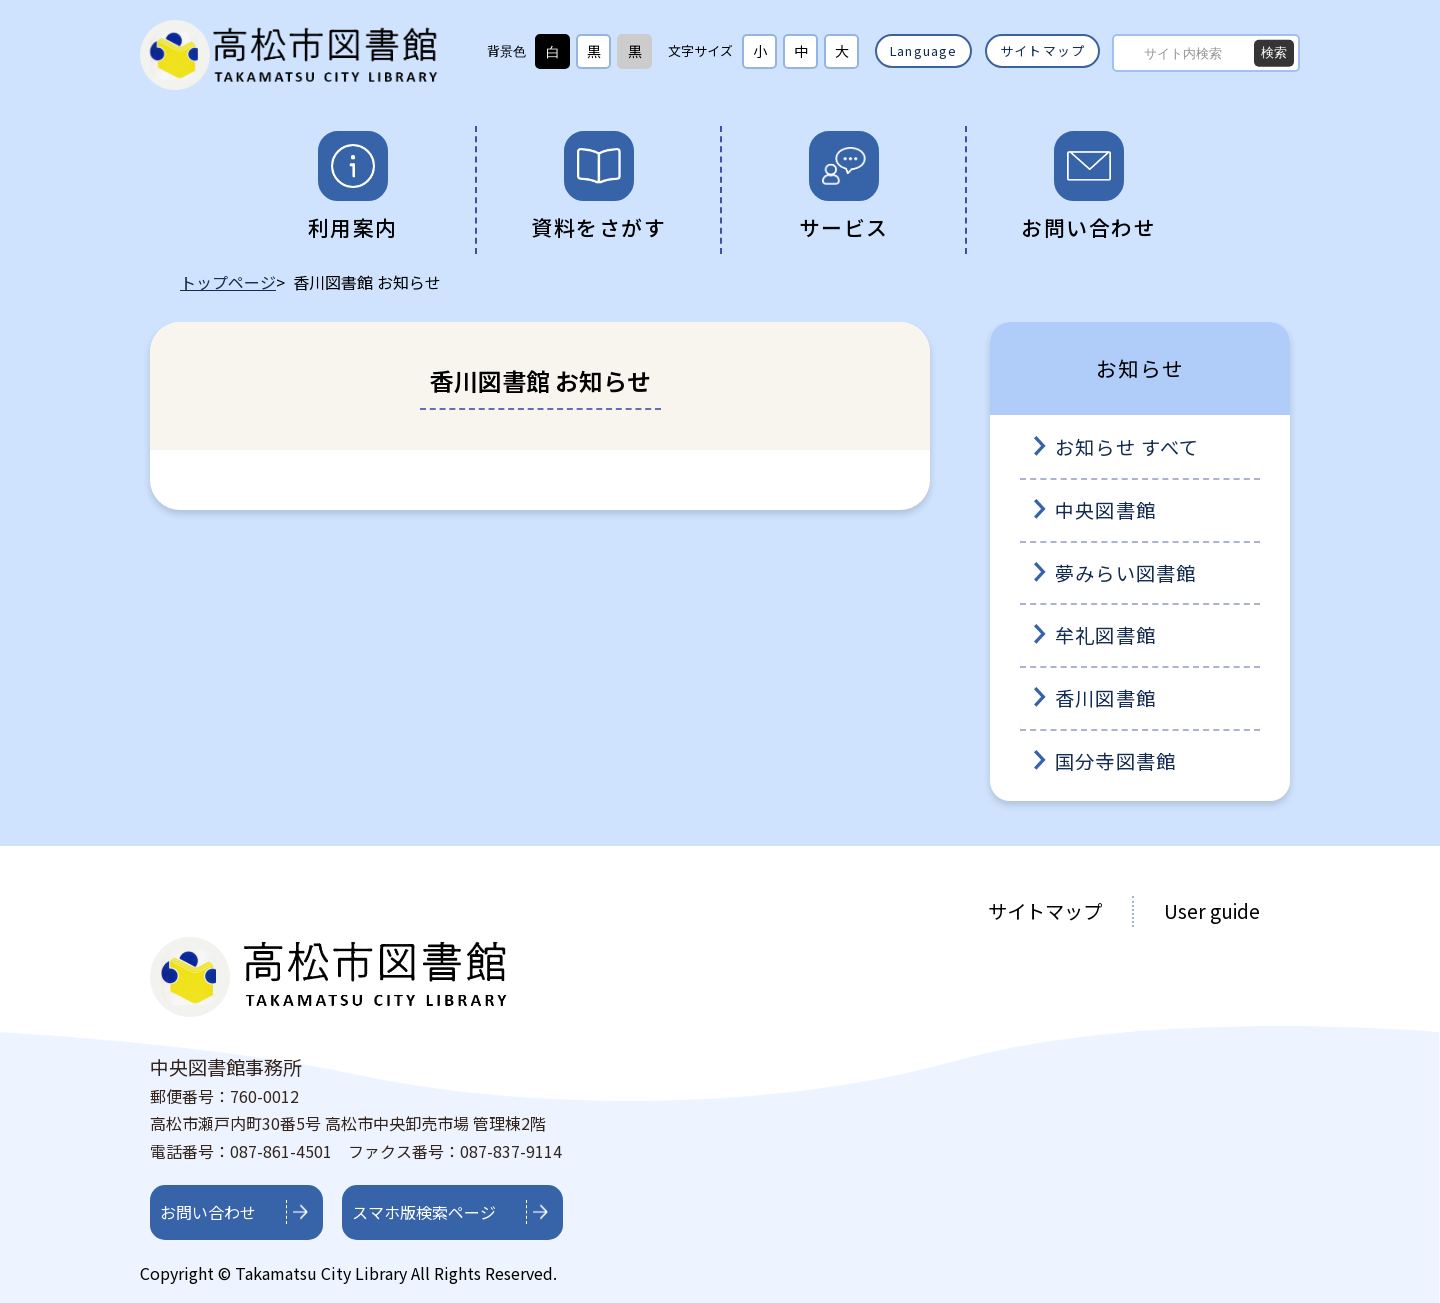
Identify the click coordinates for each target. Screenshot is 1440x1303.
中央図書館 (1105, 510)
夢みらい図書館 (1125, 573)
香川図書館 (1105, 698)
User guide (1212, 911)
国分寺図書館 (1115, 761)
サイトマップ (1042, 50)
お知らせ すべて (1127, 447)
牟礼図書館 (1105, 635)
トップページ (228, 282)
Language (924, 50)
